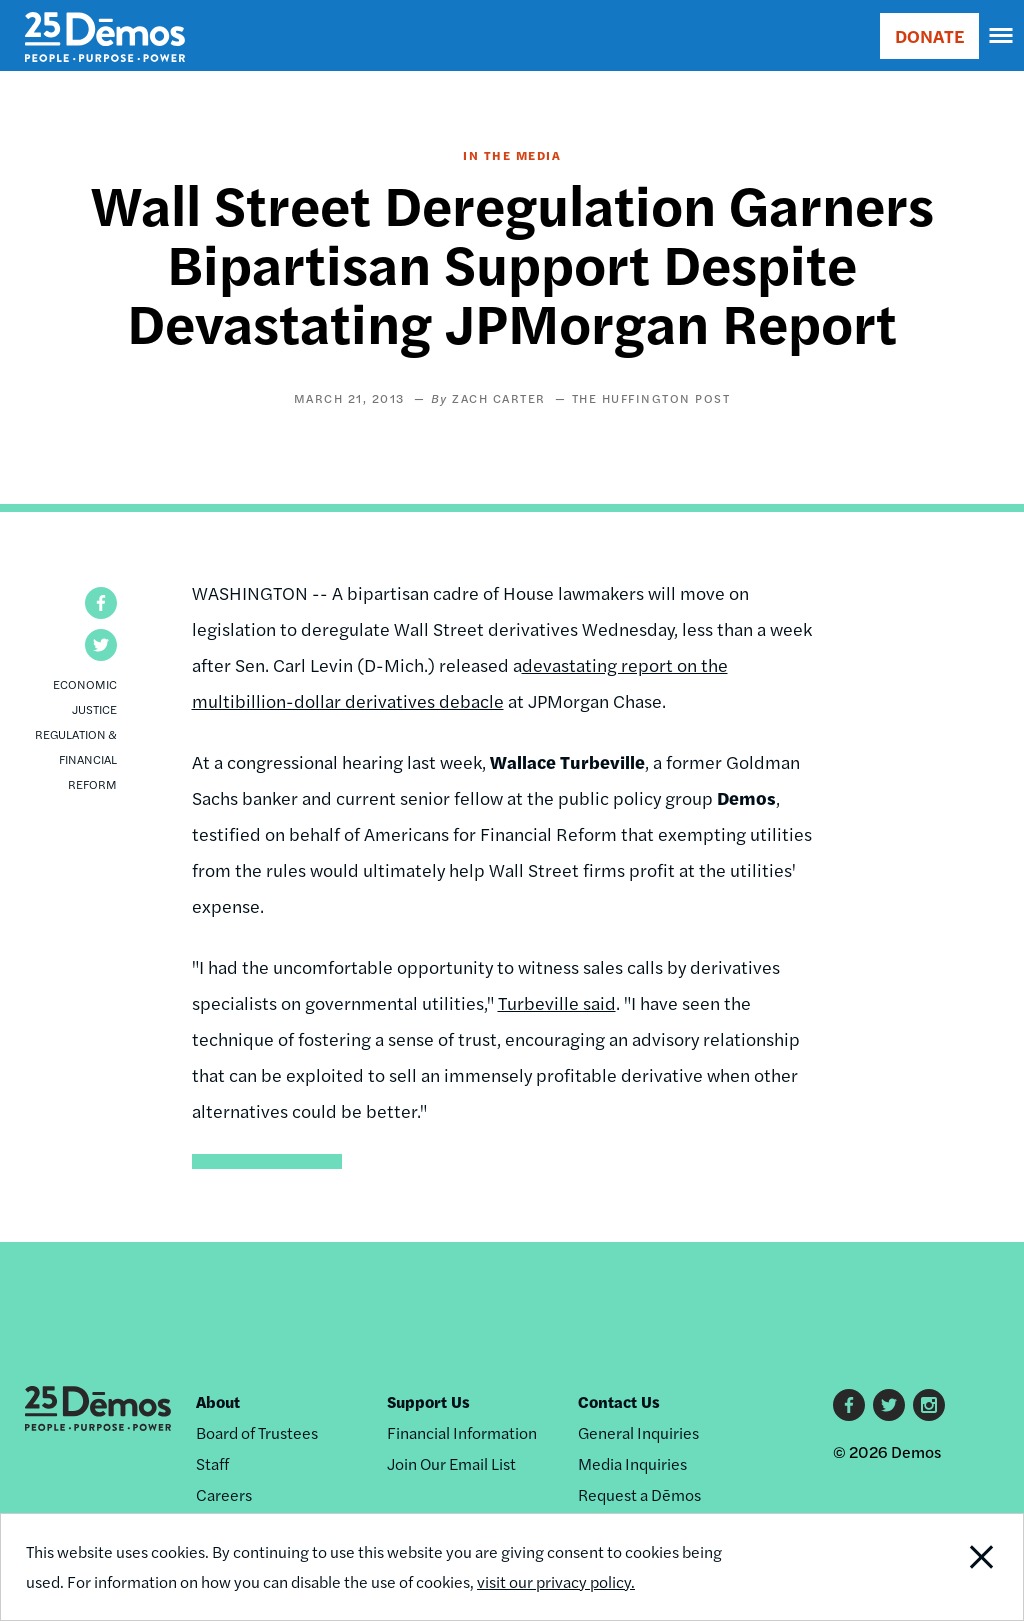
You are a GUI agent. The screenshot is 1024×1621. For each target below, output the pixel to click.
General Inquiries (638, 1432)
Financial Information (462, 1432)
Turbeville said (557, 1002)
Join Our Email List (451, 1463)
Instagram (929, 1405)
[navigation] (1002, 36)
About (218, 1401)
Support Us (428, 1401)
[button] (101, 603)
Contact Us (619, 1401)
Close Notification (927, 1567)
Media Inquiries (632, 1463)
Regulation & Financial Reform (76, 759)
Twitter (889, 1405)
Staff (212, 1463)
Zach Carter (499, 398)
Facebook (849, 1405)
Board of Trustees (257, 1432)
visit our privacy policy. (556, 1581)
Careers (224, 1494)
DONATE (929, 35)
